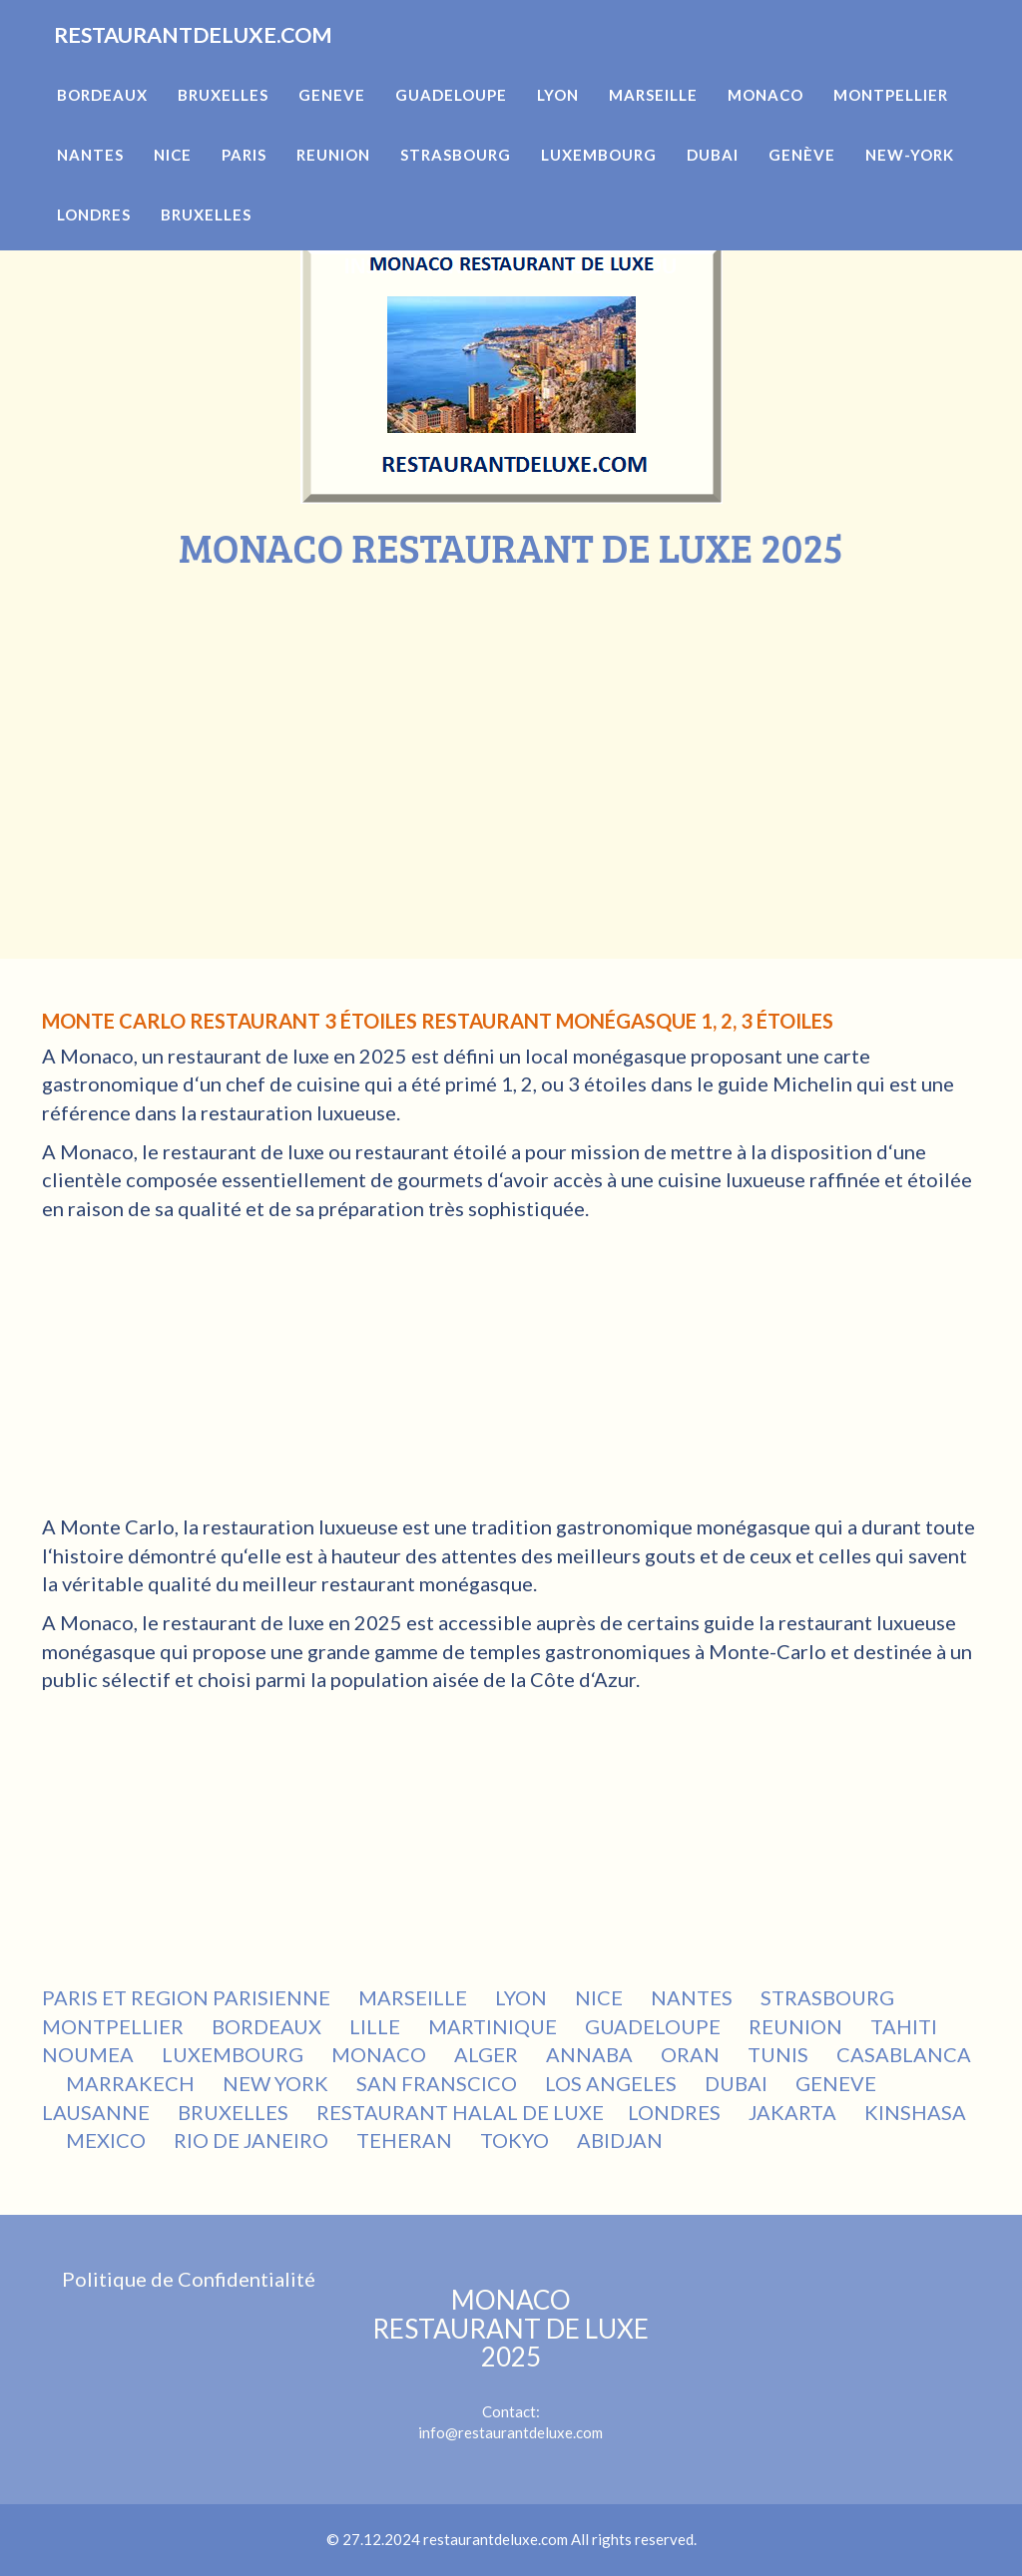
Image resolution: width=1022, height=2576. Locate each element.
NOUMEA (90, 2054)
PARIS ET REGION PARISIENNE (188, 1997)
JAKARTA (794, 2112)
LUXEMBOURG (234, 2054)
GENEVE (837, 2083)
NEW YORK (277, 2083)
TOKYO (516, 2140)
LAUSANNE (98, 2112)
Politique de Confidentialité (188, 2279)
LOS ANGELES (613, 2083)
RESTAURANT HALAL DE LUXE (460, 2112)
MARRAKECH (132, 2083)
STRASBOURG (829, 1997)
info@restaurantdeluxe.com (510, 2432)
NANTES (694, 1997)
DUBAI (738, 2083)
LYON (523, 1997)
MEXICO (108, 2140)
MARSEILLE (414, 1997)
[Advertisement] (511, 719)
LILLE (376, 2026)
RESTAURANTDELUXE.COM (233, 60)
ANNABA (591, 2054)
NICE (601, 1997)
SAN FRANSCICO (438, 2083)
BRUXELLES (235, 2112)
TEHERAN (406, 2140)
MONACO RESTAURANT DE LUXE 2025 (510, 2328)
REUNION (797, 2026)
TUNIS (780, 2054)
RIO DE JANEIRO (253, 2140)
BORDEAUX (268, 2026)
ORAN (692, 2054)
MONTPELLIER (115, 2026)
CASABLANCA (903, 2054)
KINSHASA (915, 2112)
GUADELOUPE (655, 2026)
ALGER (488, 2054)
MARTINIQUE (494, 2026)
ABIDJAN (622, 2140)
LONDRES (676, 2112)
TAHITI (905, 2026)
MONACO (380, 2054)
